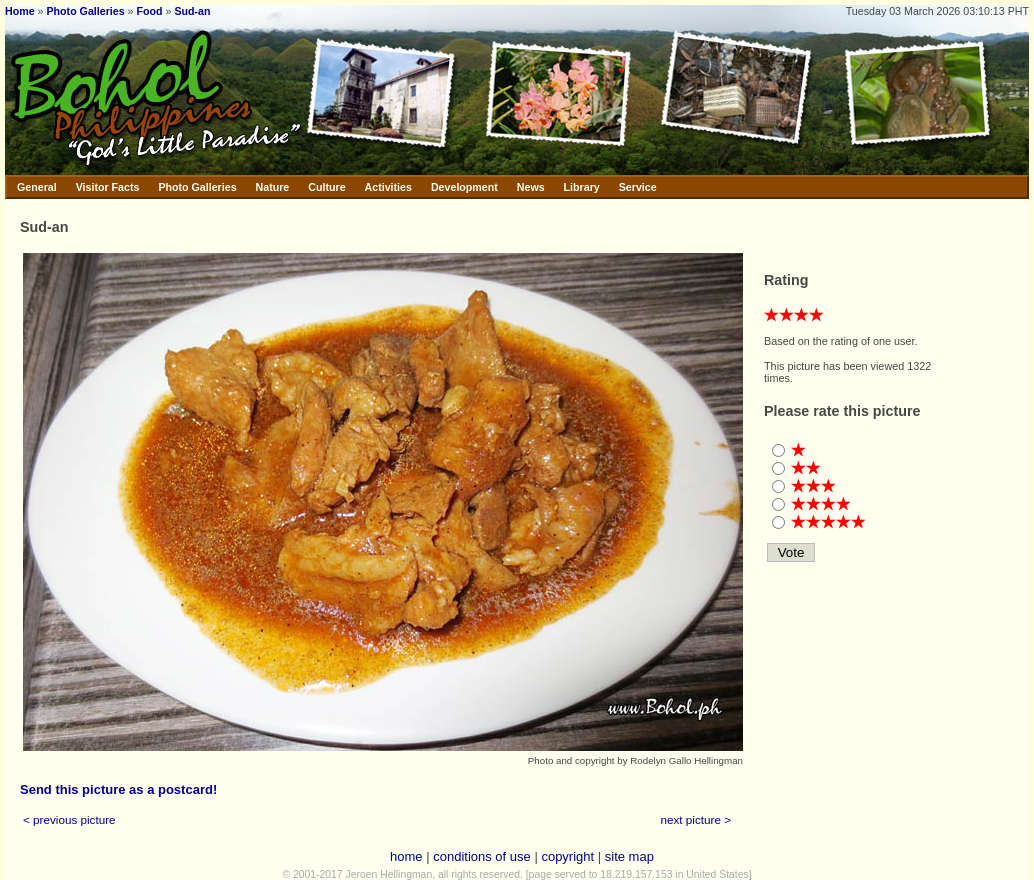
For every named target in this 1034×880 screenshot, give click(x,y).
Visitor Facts (108, 187)
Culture (326, 187)
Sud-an (192, 11)
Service (638, 187)
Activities (388, 187)
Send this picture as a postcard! (118, 789)
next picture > (696, 819)
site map (629, 856)
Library (582, 187)
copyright (567, 856)
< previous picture (69, 819)
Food (150, 11)
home (406, 856)
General (37, 187)
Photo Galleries (85, 11)
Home (20, 11)
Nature (273, 187)
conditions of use (482, 856)
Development (464, 187)
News (531, 187)
